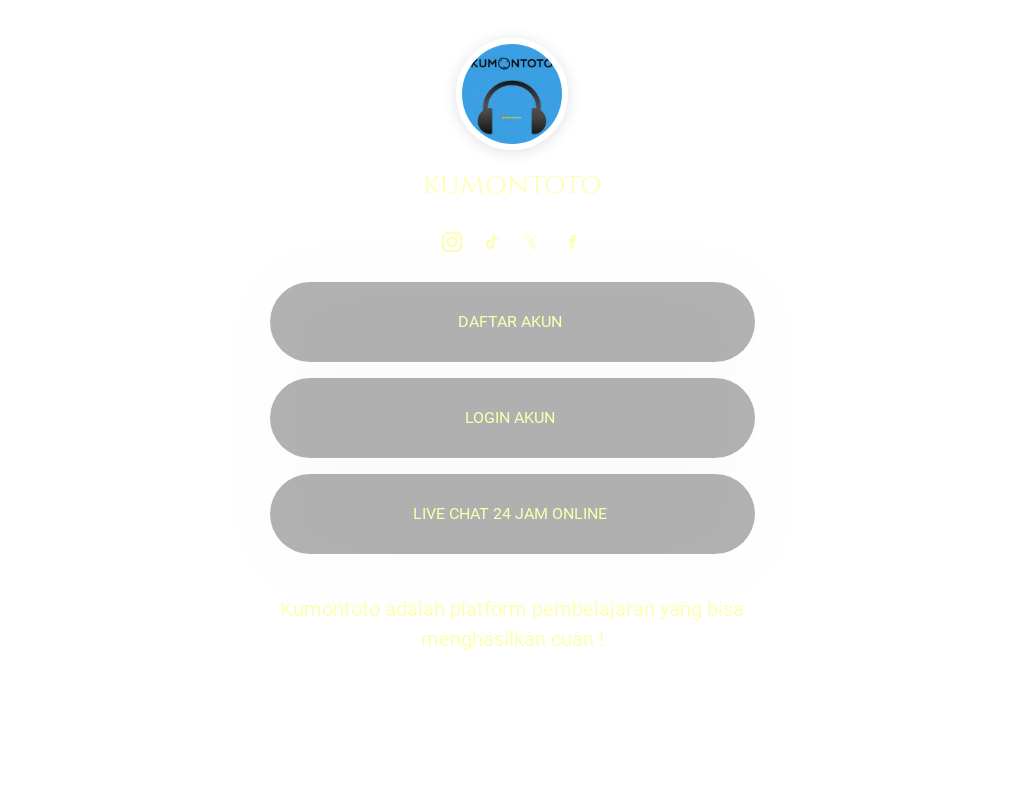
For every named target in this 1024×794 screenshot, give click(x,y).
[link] (452, 242)
